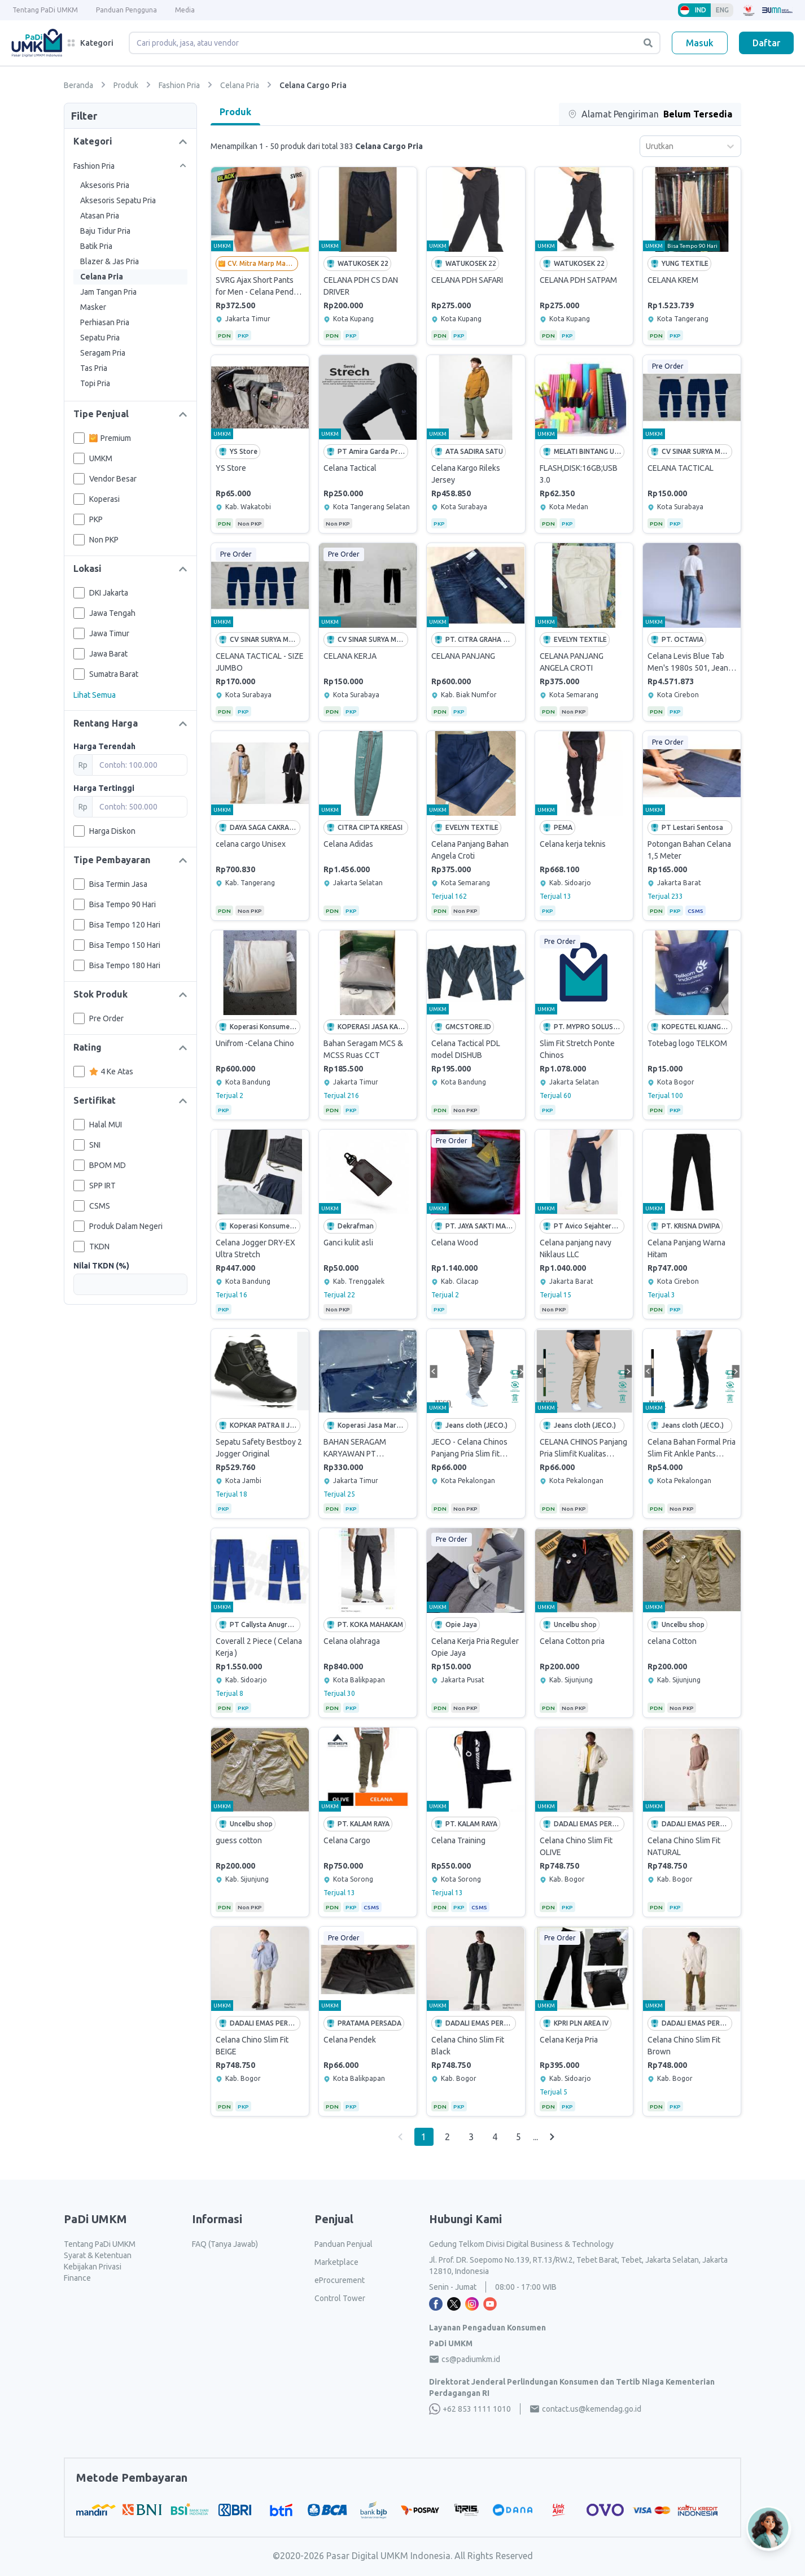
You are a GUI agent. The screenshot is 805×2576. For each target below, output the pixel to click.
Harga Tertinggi (103, 788)
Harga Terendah (104, 746)
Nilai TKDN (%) (101, 1265)
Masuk (700, 43)
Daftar (766, 43)
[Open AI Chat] (768, 2532)
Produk (235, 112)
